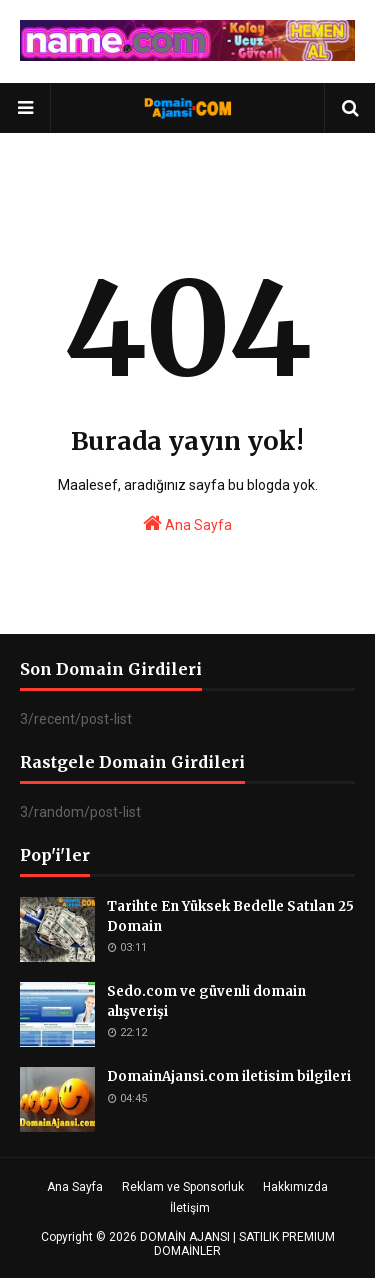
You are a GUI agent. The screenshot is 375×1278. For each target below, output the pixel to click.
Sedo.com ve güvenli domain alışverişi (206, 1001)
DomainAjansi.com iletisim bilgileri (229, 1076)
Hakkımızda (295, 1187)
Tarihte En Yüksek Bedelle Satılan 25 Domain (230, 916)
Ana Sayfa (187, 523)
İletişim (190, 1208)
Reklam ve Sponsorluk (183, 1187)
